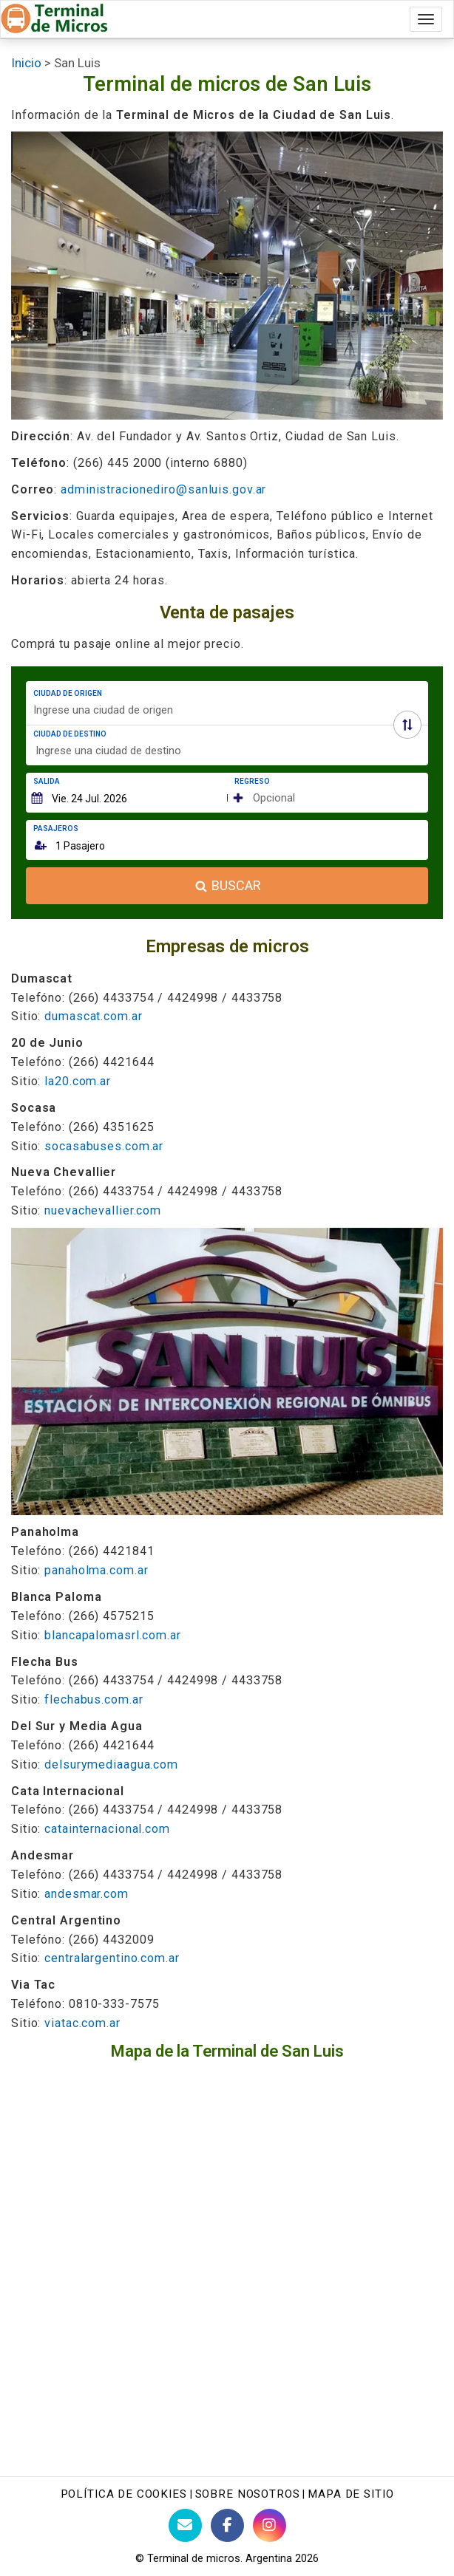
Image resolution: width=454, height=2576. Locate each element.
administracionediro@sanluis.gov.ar (163, 489)
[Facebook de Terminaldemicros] (227, 2525)
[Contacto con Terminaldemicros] (185, 2525)
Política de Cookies (124, 2494)
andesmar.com (86, 1894)
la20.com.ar (77, 1081)
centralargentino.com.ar (111, 1958)
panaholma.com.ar (96, 1570)
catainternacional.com (107, 1829)
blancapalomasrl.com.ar (112, 1635)
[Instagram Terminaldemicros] (269, 2525)
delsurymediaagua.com (111, 1764)
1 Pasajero (80, 846)
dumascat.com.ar (93, 1016)
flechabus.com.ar (93, 1699)
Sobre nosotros (247, 2494)
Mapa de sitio (350, 2494)
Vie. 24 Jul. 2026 (89, 798)
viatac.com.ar (82, 2023)
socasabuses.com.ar (103, 1146)
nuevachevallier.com (102, 1210)
